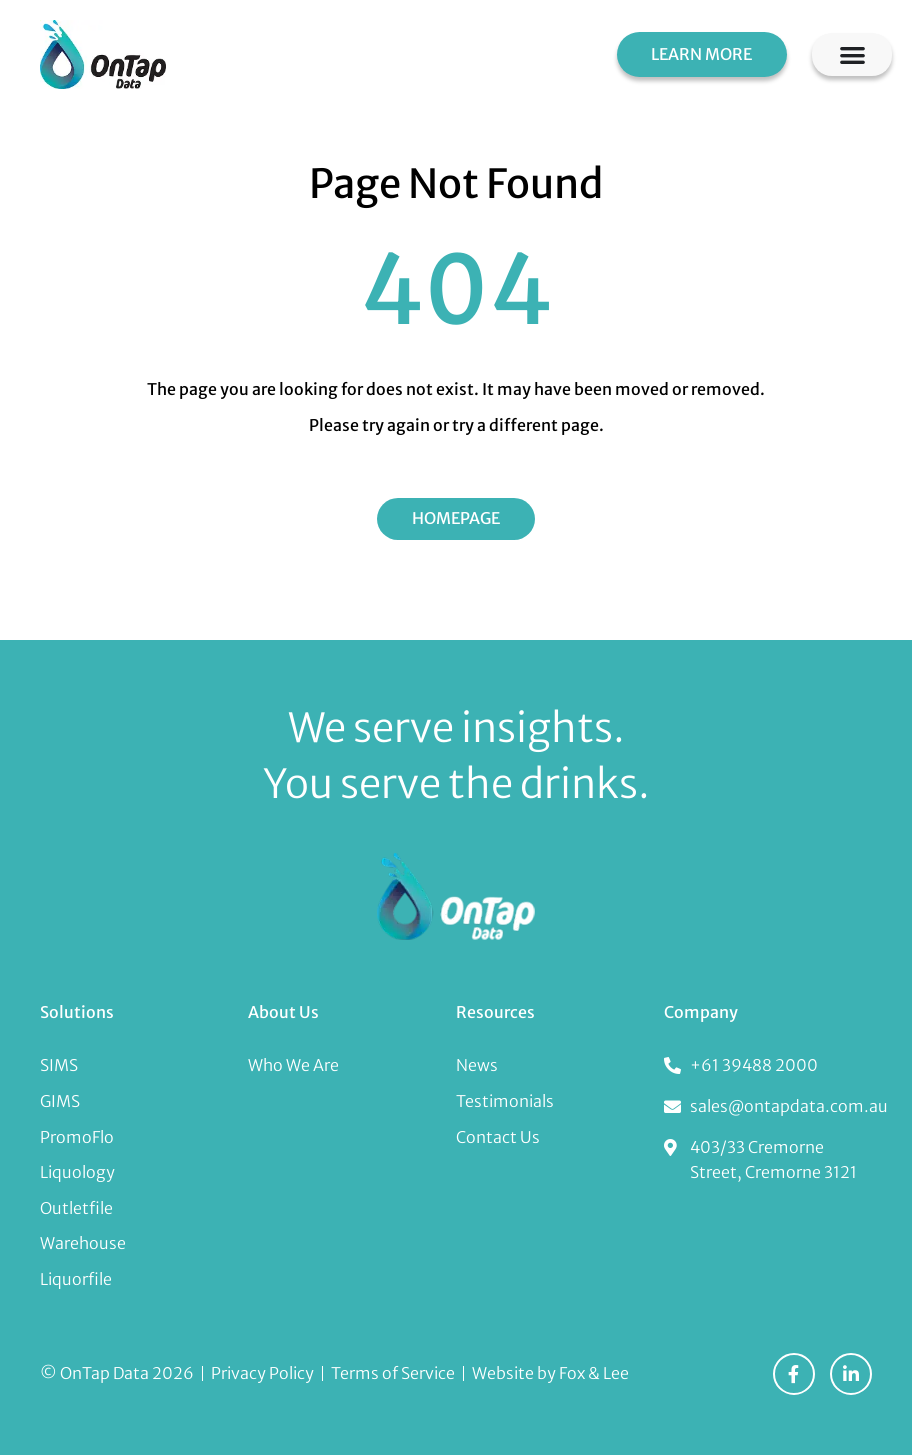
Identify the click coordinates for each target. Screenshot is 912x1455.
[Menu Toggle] (852, 54)
